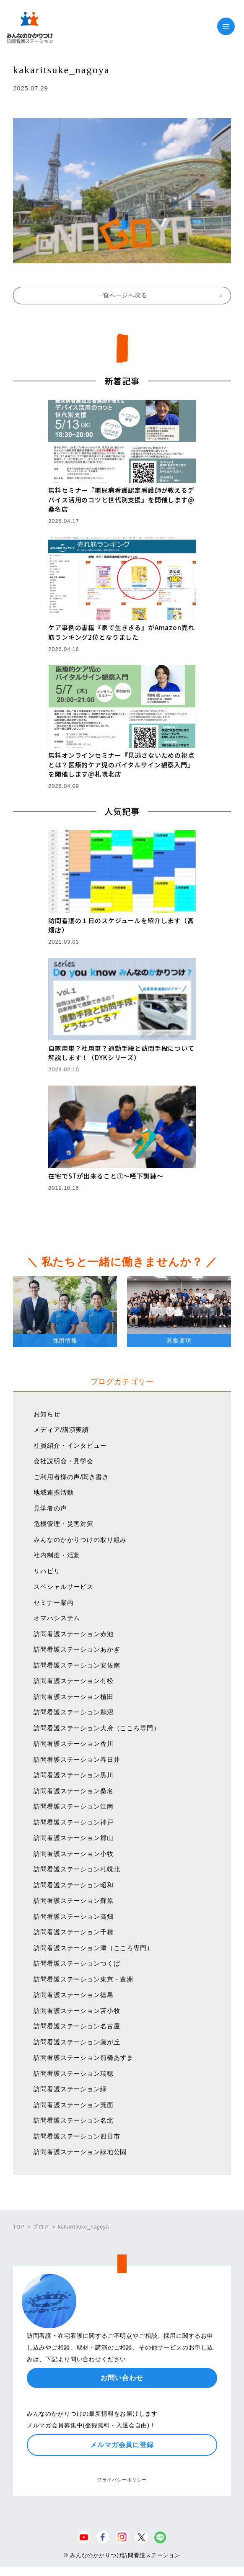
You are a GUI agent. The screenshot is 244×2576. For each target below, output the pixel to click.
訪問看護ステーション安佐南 (77, 1665)
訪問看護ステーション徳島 (73, 1994)
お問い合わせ (122, 2377)
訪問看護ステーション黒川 (73, 1774)
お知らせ (47, 1414)
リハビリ (47, 1571)
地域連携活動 (53, 1492)
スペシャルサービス (63, 1586)
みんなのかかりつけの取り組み (80, 1539)
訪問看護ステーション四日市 (77, 2136)
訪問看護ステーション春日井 (77, 1759)
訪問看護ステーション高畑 (73, 1916)
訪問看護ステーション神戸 (73, 1822)
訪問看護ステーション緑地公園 (80, 2151)
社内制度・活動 (57, 1555)
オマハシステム (57, 1617)
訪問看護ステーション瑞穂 (73, 2073)
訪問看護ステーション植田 (73, 1696)
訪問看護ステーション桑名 (73, 1790)
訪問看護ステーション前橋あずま (83, 2057)
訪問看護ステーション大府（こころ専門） (97, 1728)
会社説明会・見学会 (63, 1460)
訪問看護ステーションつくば (77, 1963)
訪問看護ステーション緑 (70, 2088)
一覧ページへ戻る (122, 295)
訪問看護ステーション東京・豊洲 (83, 1979)
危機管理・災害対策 (63, 1523)
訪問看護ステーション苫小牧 (77, 2010)
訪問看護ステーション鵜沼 (73, 1712)
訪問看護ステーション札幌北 (77, 1869)
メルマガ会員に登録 (122, 2444)
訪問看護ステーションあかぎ (77, 1649)
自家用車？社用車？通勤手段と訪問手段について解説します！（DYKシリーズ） (121, 1053)
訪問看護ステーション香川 (73, 1743)
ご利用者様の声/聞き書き (71, 1476)
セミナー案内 (53, 1602)
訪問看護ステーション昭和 (73, 1885)
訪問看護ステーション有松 (73, 1680)
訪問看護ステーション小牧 (73, 1853)
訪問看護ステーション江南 (73, 1806)
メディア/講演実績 (61, 1429)
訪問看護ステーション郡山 (73, 1837)
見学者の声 (50, 1508)
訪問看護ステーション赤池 (73, 1633)
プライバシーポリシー (122, 2479)
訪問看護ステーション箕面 (73, 2104)
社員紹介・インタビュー (70, 1445)
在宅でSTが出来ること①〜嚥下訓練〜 (105, 1175)
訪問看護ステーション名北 (73, 2120)
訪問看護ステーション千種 (73, 1931)
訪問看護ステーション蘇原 (73, 1900)
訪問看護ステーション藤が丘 (77, 2042)
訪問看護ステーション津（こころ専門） (93, 1947)
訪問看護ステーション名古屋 (77, 2026)
